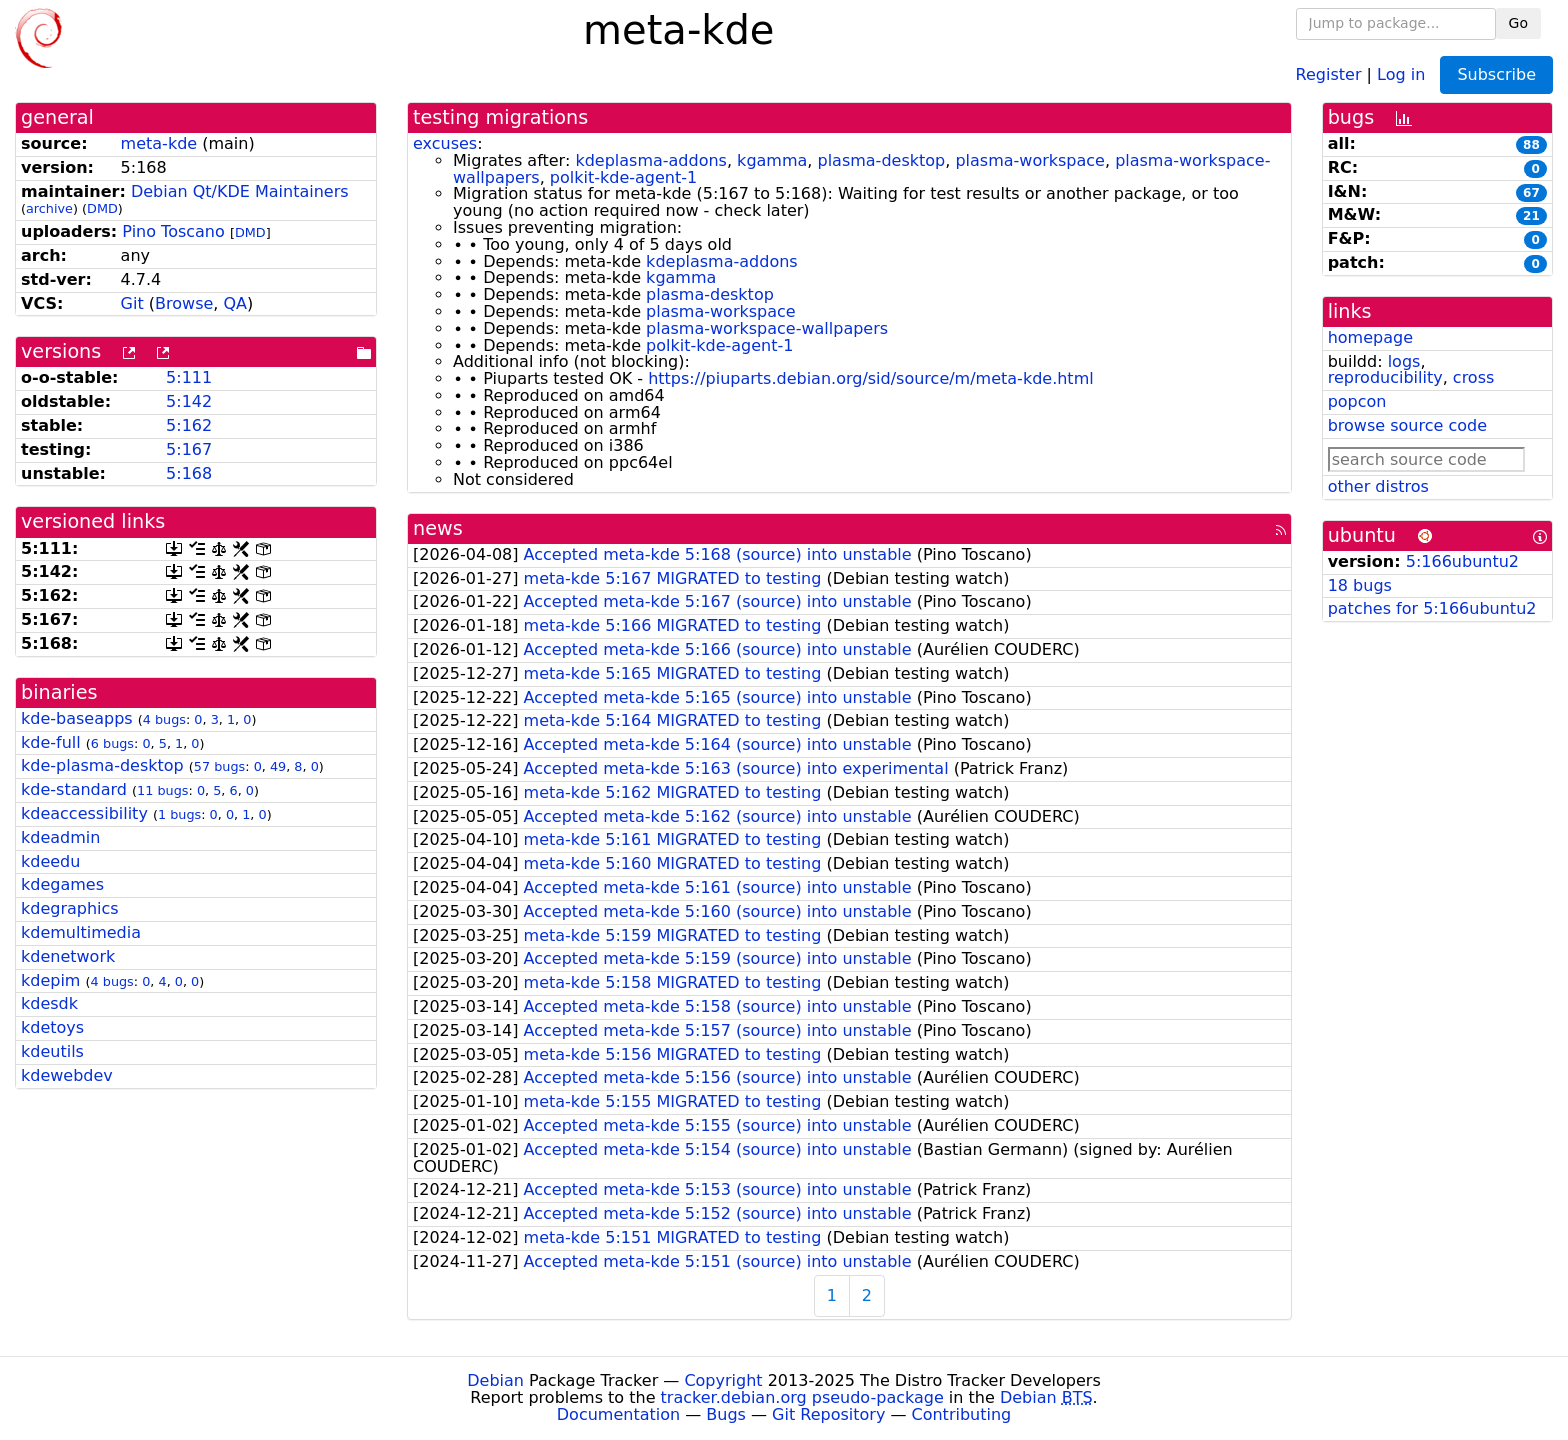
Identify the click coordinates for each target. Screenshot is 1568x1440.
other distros (1378, 486)
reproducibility (1385, 377)
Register (1329, 73)
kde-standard (74, 789)
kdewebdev (67, 1075)
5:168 (189, 473)
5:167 (189, 449)
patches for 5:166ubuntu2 (1432, 608)
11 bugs (162, 790)
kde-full (51, 742)
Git (132, 303)
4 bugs (164, 719)
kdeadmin (60, 837)
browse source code (1407, 425)
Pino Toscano (173, 231)
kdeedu (50, 861)
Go (1518, 23)
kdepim (50, 980)
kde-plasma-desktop (102, 765)
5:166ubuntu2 (1462, 561)
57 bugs (219, 766)
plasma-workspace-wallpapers (767, 328)
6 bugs (112, 743)
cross (1473, 377)
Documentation (618, 1414)
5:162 (189, 425)
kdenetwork (68, 956)
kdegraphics (70, 908)
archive (49, 208)
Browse (184, 303)
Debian (495, 1380)
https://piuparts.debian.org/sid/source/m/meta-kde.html (871, 378)
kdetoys (52, 1027)
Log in (1401, 73)
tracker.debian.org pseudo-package (802, 1397)
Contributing (962, 1414)
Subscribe (1496, 74)
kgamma (772, 160)
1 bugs (179, 814)
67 (1531, 193)
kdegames (62, 884)
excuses (445, 143)
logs (1404, 361)
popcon (1357, 401)
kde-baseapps (77, 718)
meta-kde (159, 143)
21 (1531, 216)
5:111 (189, 377)
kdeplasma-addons (651, 160)
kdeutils (52, 1051)
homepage (1370, 337)
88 (1531, 145)
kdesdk (49, 1003)
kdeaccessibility (84, 813)
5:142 (189, 401)
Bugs (726, 1414)
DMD (102, 208)
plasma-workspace (1030, 160)
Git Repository (828, 1414)
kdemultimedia (81, 932)
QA (235, 303)
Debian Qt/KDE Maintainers (240, 191)
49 (278, 766)
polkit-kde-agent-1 (623, 177)
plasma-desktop (881, 160)
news (438, 528)
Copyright (723, 1380)
